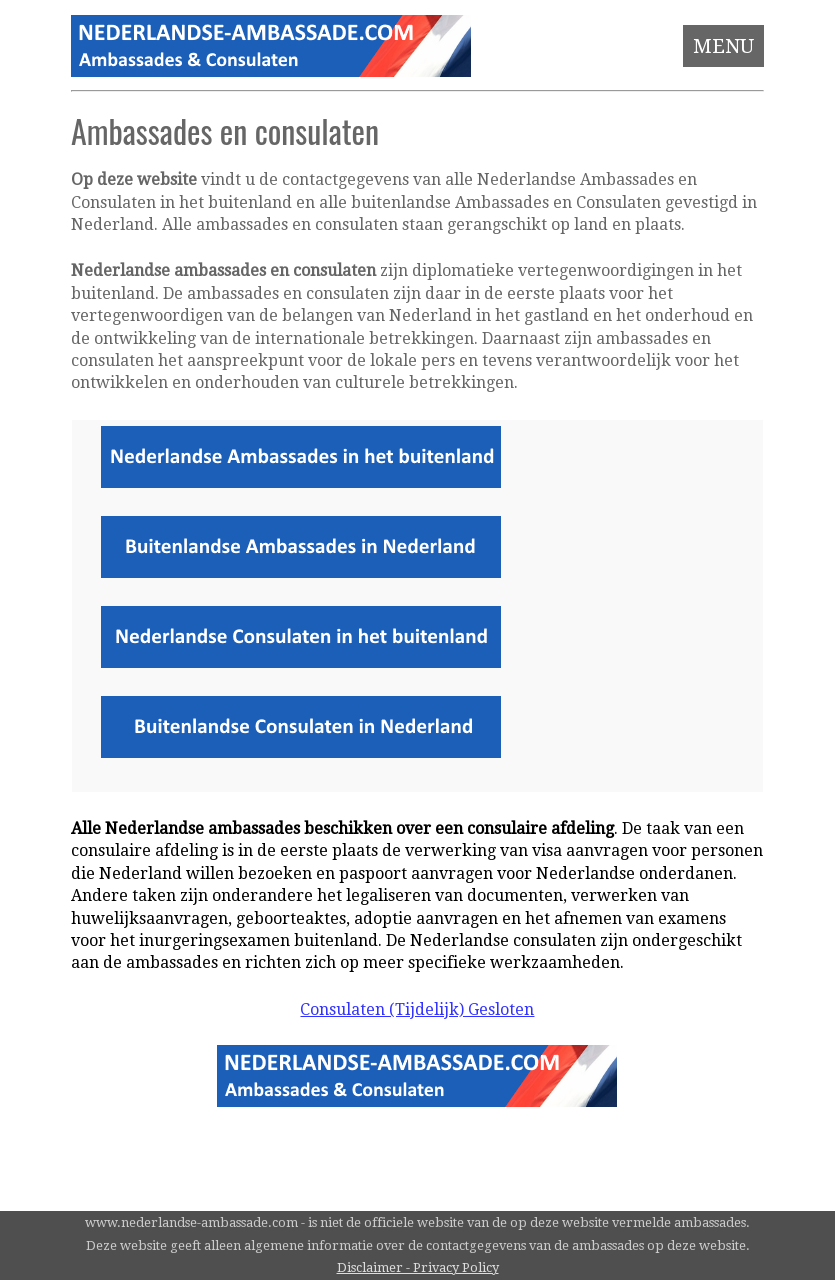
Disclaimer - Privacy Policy (418, 1267)
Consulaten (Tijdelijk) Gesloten (417, 1009)
